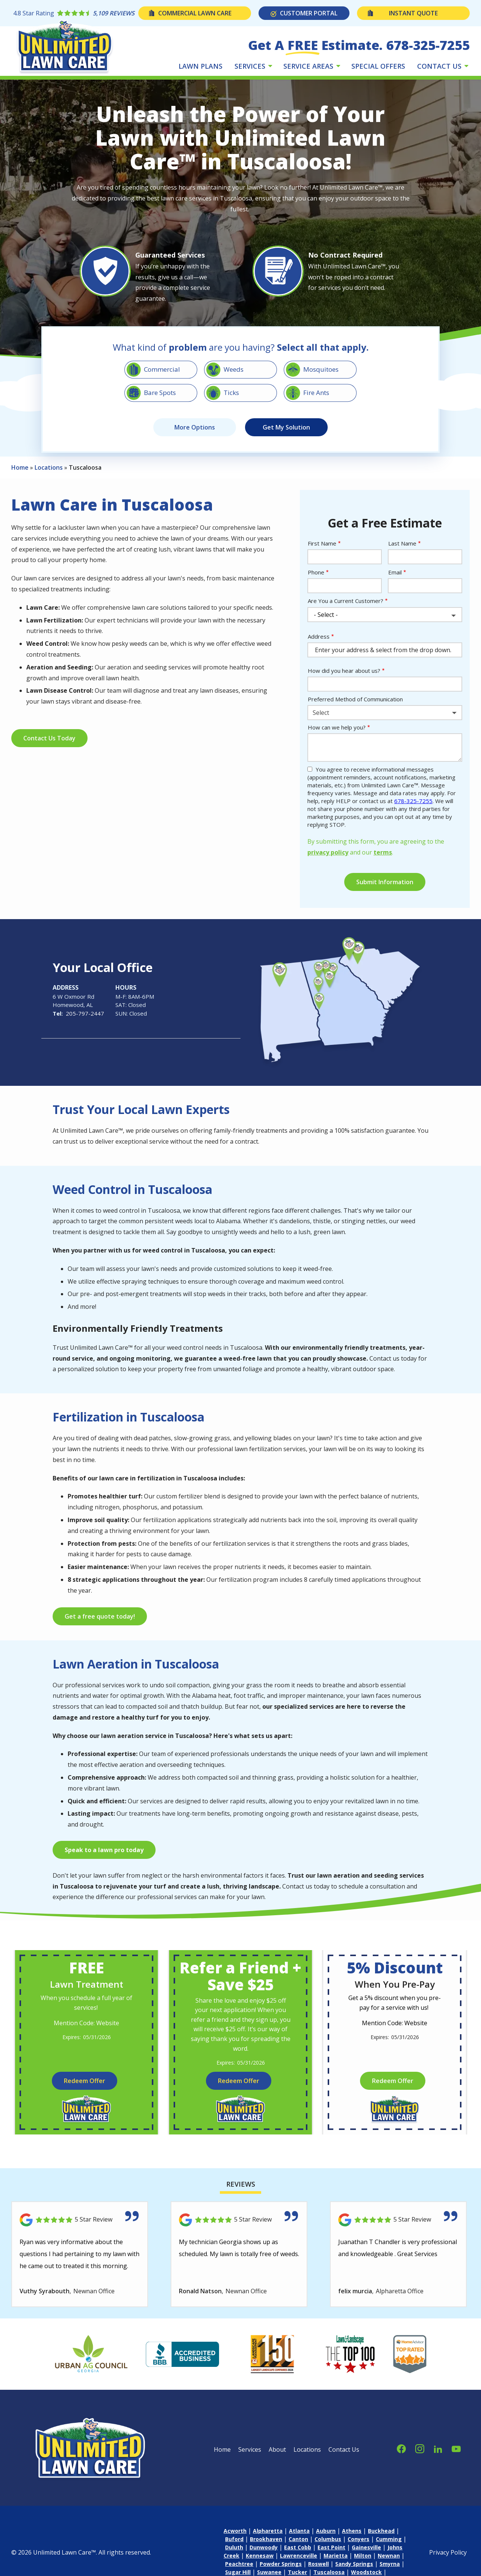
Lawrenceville (298, 2555)
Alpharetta (268, 2530)
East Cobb (297, 2547)
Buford (234, 2539)
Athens (352, 2530)
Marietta (336, 2555)
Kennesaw (260, 2555)
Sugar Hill (238, 2572)
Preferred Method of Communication (355, 699)
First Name (322, 543)
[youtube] (456, 2448)
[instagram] (420, 2448)
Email (395, 572)
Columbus (328, 2539)
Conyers (358, 2539)
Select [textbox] (321, 712)
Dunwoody (264, 2547)
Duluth (234, 2547)
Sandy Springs (354, 2563)
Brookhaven (266, 2539)
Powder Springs (281, 2563)
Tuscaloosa (329, 2572)
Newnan (389, 2555)
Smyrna (390, 2563)
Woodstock (366, 2572)
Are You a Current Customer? (345, 600)
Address (319, 636)
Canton (298, 2539)
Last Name (402, 543)
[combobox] (384, 712)
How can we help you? (337, 727)
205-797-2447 (85, 1013)
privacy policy (327, 852)
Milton (362, 2555)
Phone (316, 572)
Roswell (318, 2563)
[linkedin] (438, 2448)
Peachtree (239, 2563)
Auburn (326, 2530)
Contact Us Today (49, 738)
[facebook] (401, 2448)
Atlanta (299, 2530)
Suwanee (269, 2572)
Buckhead (381, 2530)
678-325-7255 (413, 801)
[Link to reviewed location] (80, 2219)
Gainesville (366, 2547)
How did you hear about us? (344, 670)
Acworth (235, 2530)
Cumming (389, 2539)
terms (383, 852)
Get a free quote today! (100, 1616)
